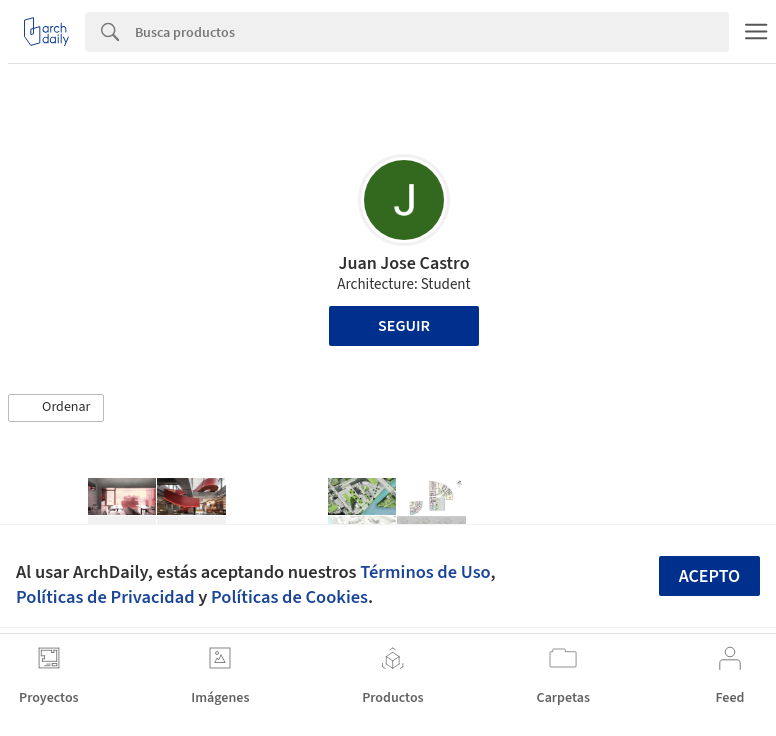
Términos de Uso (425, 572)
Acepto (710, 576)
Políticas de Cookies (289, 597)
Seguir (404, 326)
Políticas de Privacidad (105, 597)
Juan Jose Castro (403, 263)
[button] (56, 408)
